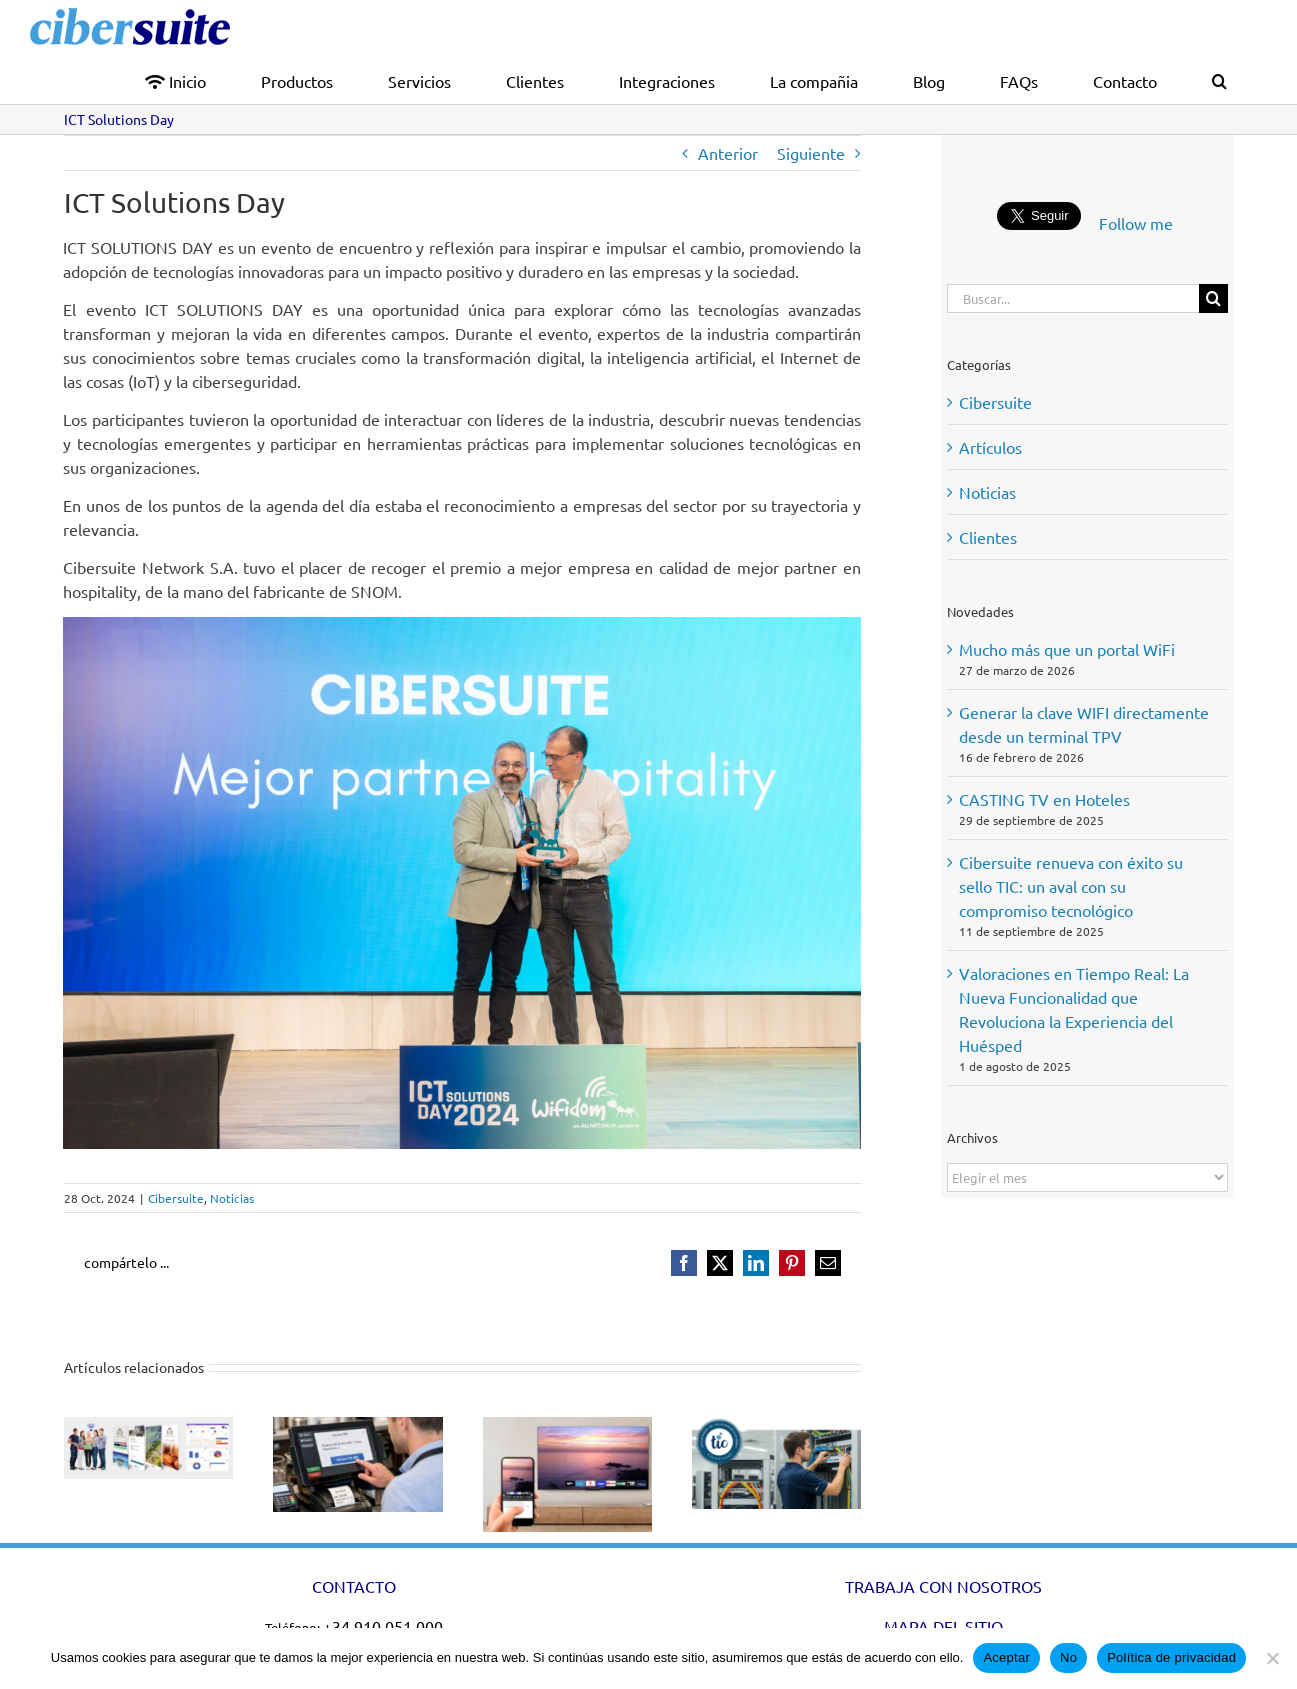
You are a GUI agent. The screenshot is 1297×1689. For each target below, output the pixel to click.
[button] (1219, 78)
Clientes (988, 537)
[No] (1272, 1658)
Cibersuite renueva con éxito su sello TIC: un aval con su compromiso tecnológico (1071, 886)
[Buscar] (1213, 298)
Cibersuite (176, 1198)
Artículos (990, 447)
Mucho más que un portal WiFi (1067, 649)
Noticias (232, 1198)
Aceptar (1006, 1657)
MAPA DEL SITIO (943, 1626)
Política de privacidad (1171, 1657)
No (1068, 1657)
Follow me (1136, 223)
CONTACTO (354, 1586)
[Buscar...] (1073, 298)
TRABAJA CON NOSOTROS (943, 1586)
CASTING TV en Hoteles (1044, 799)
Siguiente (811, 153)
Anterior (728, 153)
